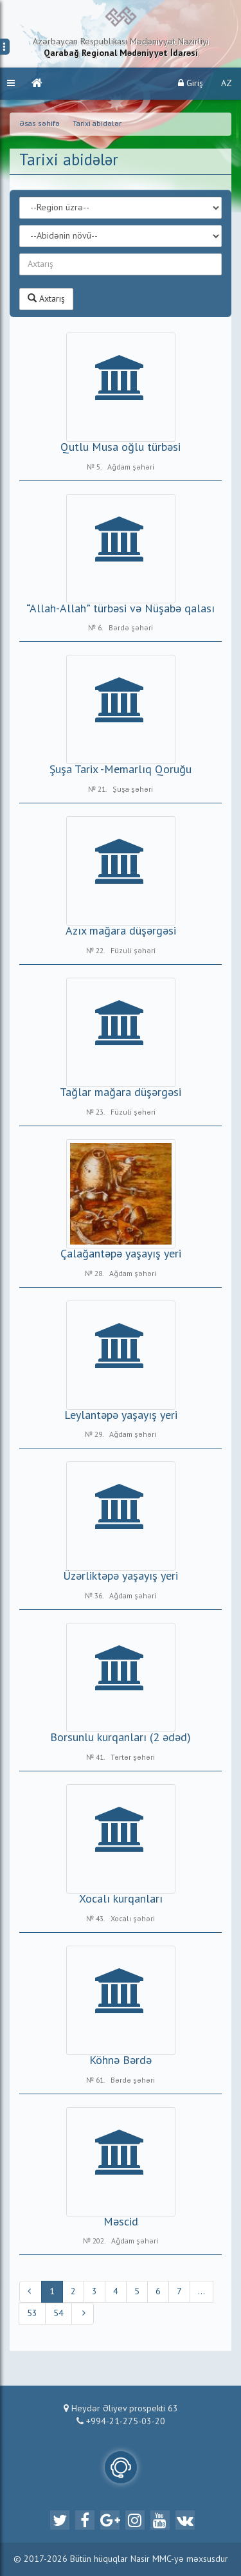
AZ (226, 83)
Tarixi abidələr (97, 124)
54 (58, 2313)
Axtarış (46, 298)
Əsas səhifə (39, 124)
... (201, 2291)
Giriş (190, 83)
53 (32, 2313)
